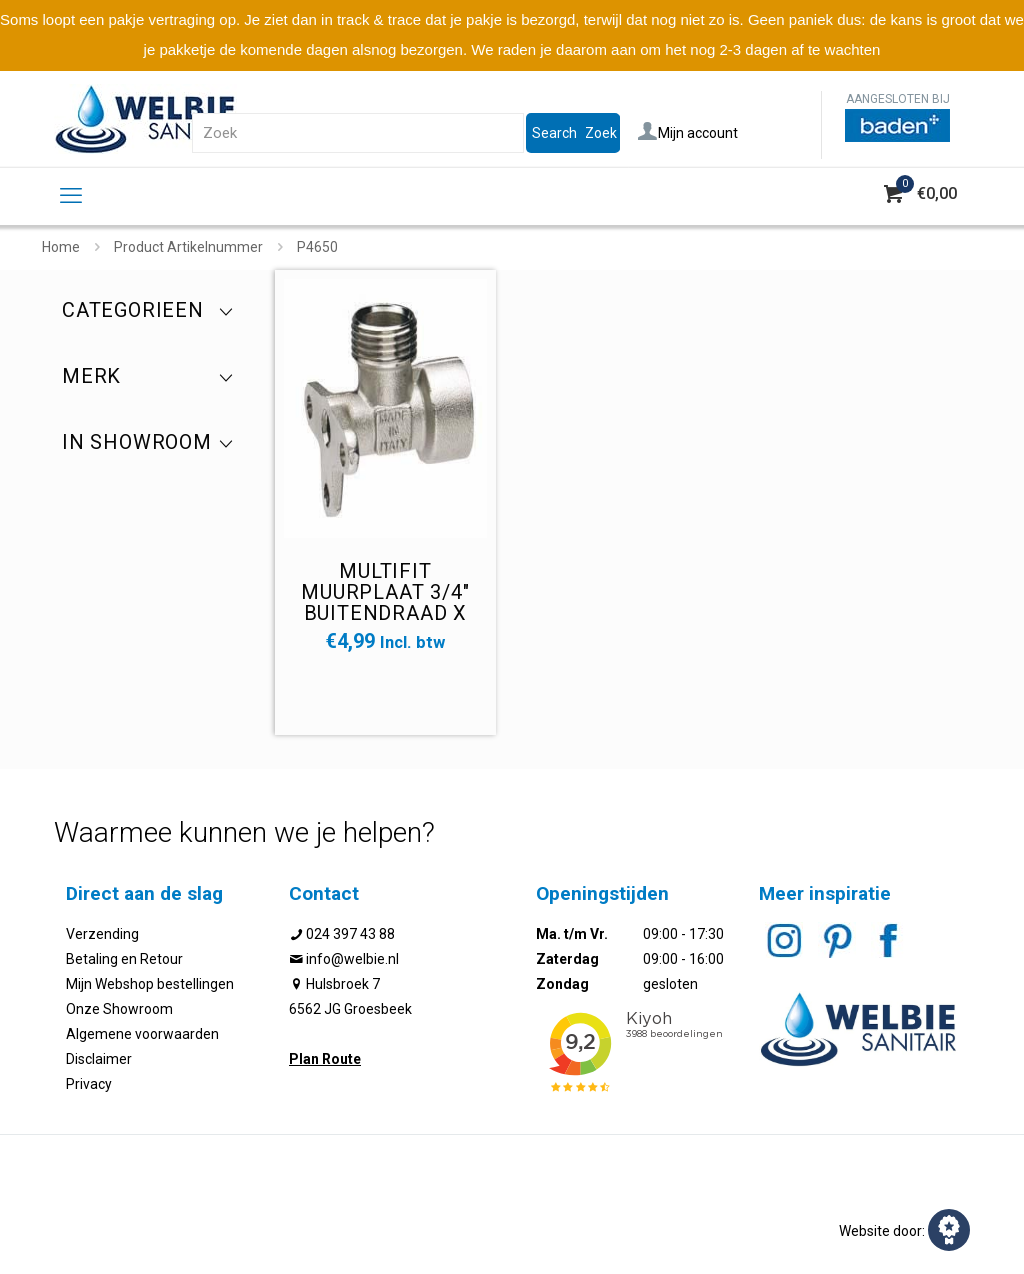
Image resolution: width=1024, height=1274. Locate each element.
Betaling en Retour (124, 959)
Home (61, 247)
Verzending (102, 934)
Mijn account (688, 133)
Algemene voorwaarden (142, 1034)
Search (554, 133)
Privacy (89, 1084)
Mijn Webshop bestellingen (150, 984)
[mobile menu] (71, 196)
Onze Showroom (119, 1009)
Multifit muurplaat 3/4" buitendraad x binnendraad (385, 602)
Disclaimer (99, 1059)
